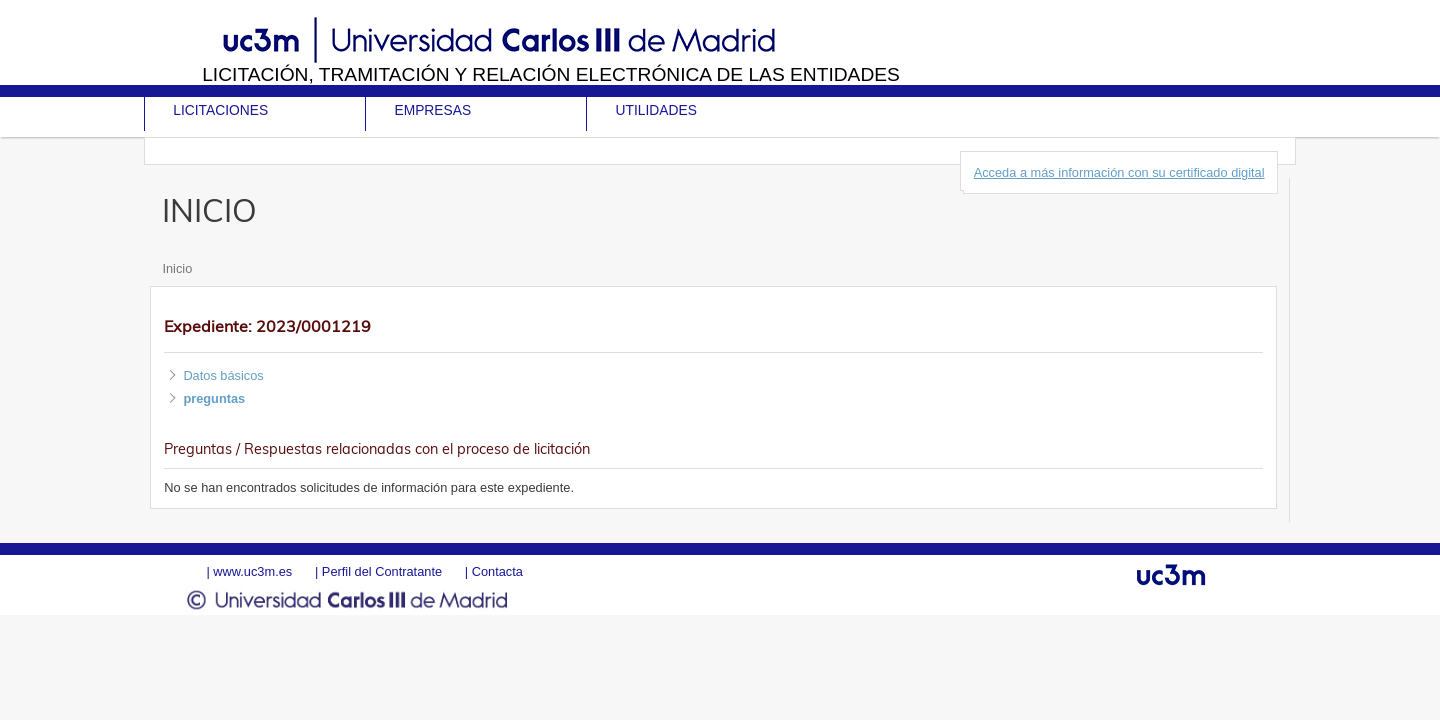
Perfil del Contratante (382, 571)
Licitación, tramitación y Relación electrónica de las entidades (551, 74)
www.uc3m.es (252, 571)
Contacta (497, 571)
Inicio (177, 268)
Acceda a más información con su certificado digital (1119, 172)
